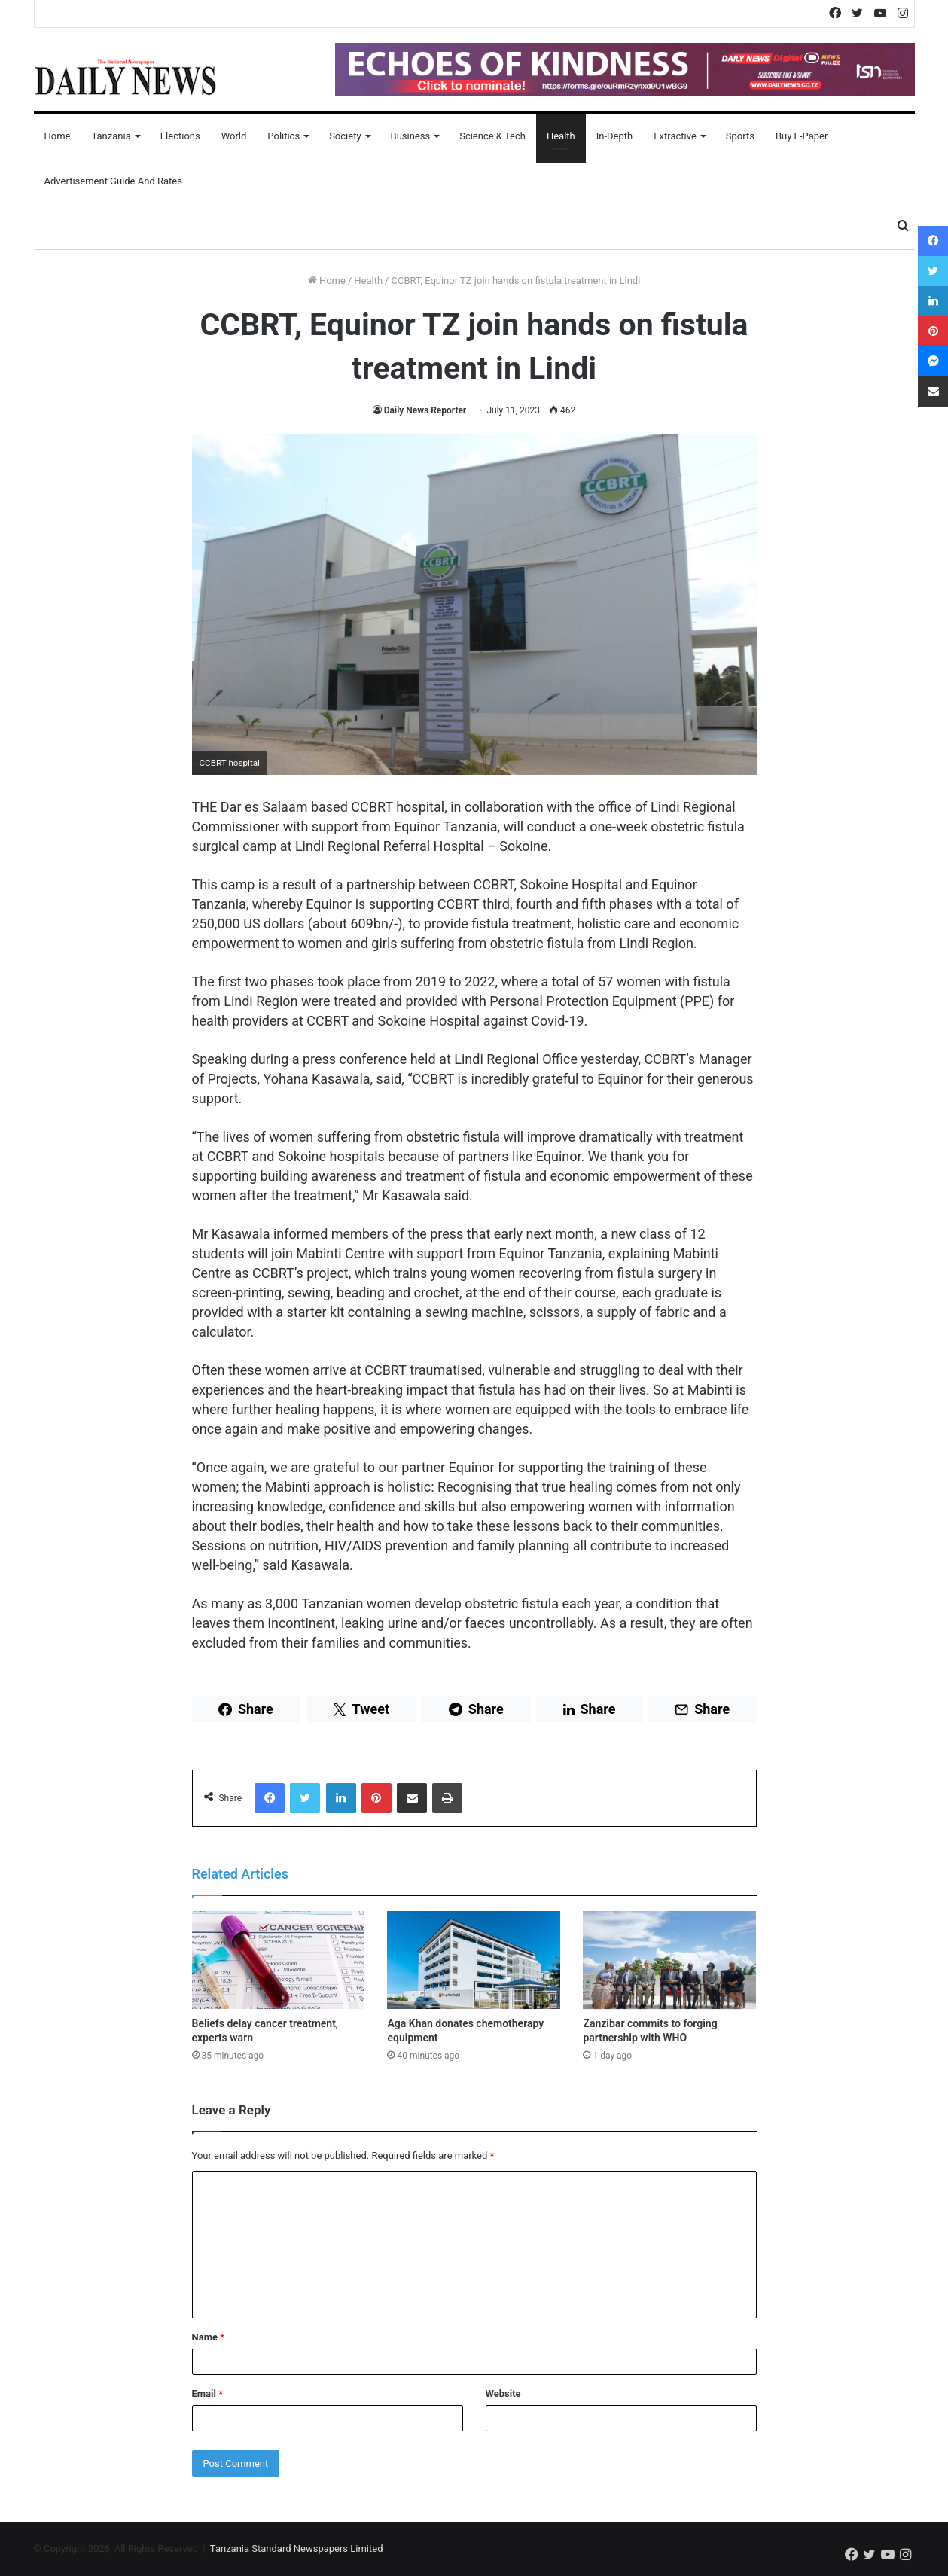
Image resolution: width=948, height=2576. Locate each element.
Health (561, 136)
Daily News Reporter (425, 410)
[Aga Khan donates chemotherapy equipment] (473, 1960)
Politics (283, 136)
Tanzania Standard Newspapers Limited (296, 2548)
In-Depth (614, 136)
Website (503, 2393)
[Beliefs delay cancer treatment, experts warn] (278, 1960)
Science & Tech (492, 136)
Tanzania (110, 136)
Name (208, 2337)
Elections (180, 136)
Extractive (675, 136)
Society (345, 136)
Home (57, 136)
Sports (740, 136)
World (234, 136)
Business (411, 136)
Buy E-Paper (802, 136)
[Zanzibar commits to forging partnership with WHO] (669, 1960)
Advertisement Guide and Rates (113, 181)
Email (208, 2393)
